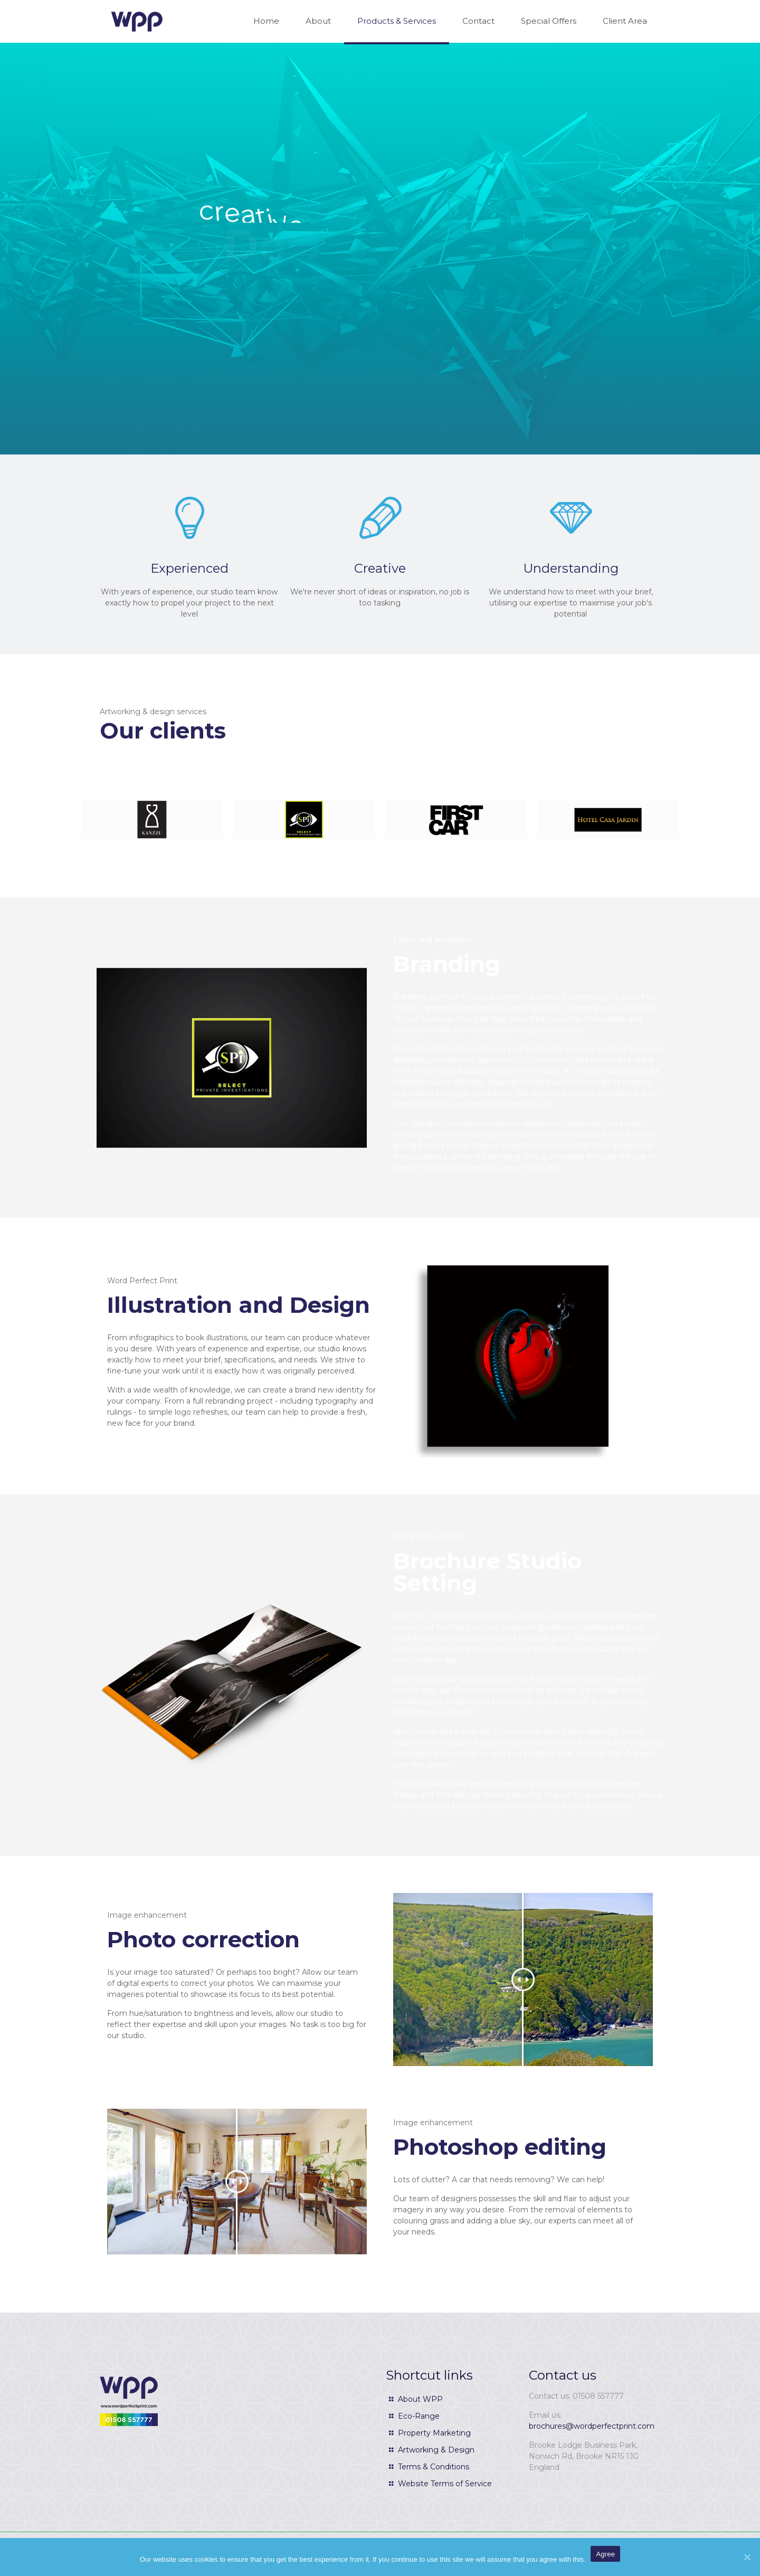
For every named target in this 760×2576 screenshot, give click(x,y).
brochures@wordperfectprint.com (591, 2426)
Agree (605, 2554)
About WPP (420, 2399)
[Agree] (747, 2557)
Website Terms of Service (445, 2483)
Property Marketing (434, 2433)
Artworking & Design (436, 2450)
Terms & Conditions (433, 2466)
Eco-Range (419, 2416)
